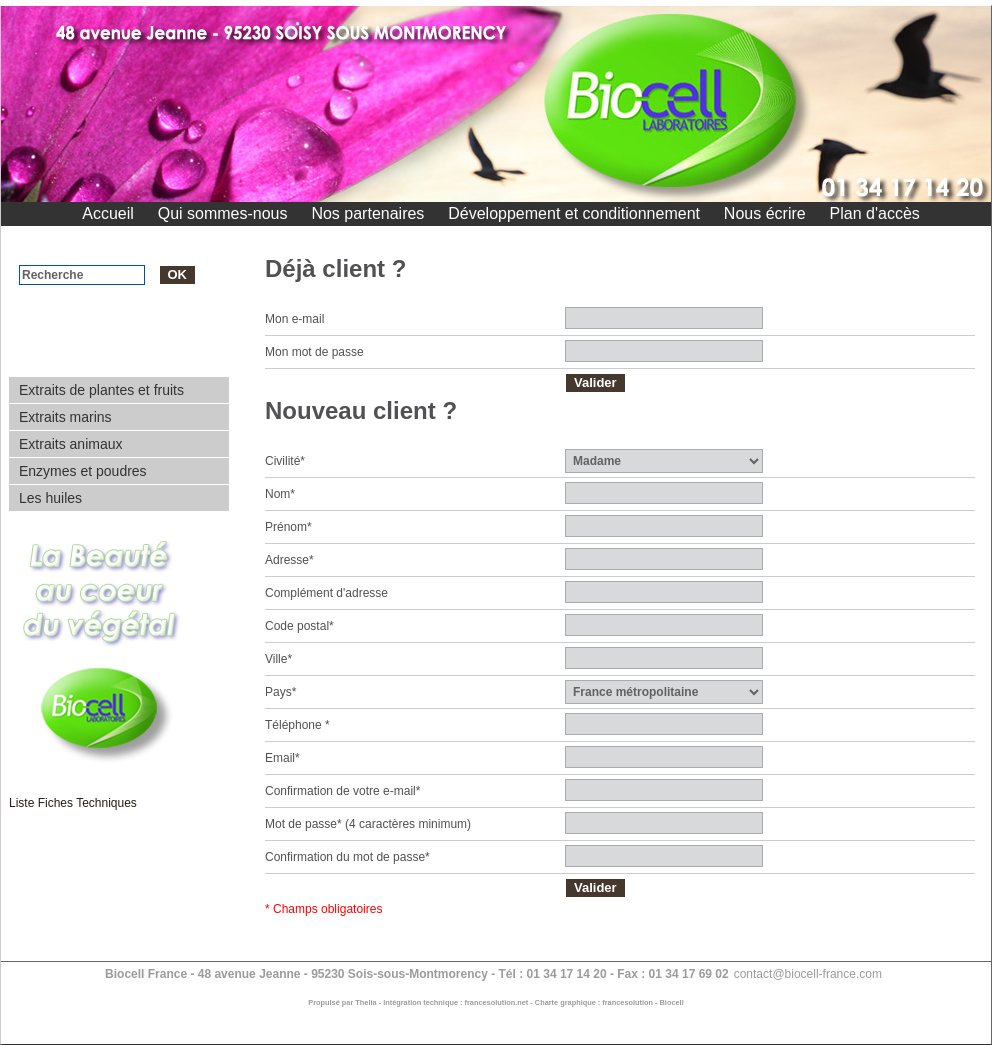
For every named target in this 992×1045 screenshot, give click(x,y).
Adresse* (289, 560)
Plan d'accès (875, 213)
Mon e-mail (294, 319)
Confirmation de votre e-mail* (342, 791)
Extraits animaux (70, 444)
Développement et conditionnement (574, 213)
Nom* (280, 494)
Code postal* (299, 626)
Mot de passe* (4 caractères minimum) (368, 824)
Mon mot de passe (314, 352)
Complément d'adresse (326, 593)
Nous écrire (765, 213)
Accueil (108, 213)
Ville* (278, 659)
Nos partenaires (367, 213)
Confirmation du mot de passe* (347, 857)
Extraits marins (65, 417)
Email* (282, 758)
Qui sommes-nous (223, 213)
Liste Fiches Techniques (73, 803)
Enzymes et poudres (83, 471)
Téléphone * (297, 725)
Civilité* (285, 461)
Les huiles (50, 498)
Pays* (280, 692)
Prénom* (288, 527)
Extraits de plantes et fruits (101, 390)
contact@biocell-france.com (808, 974)
